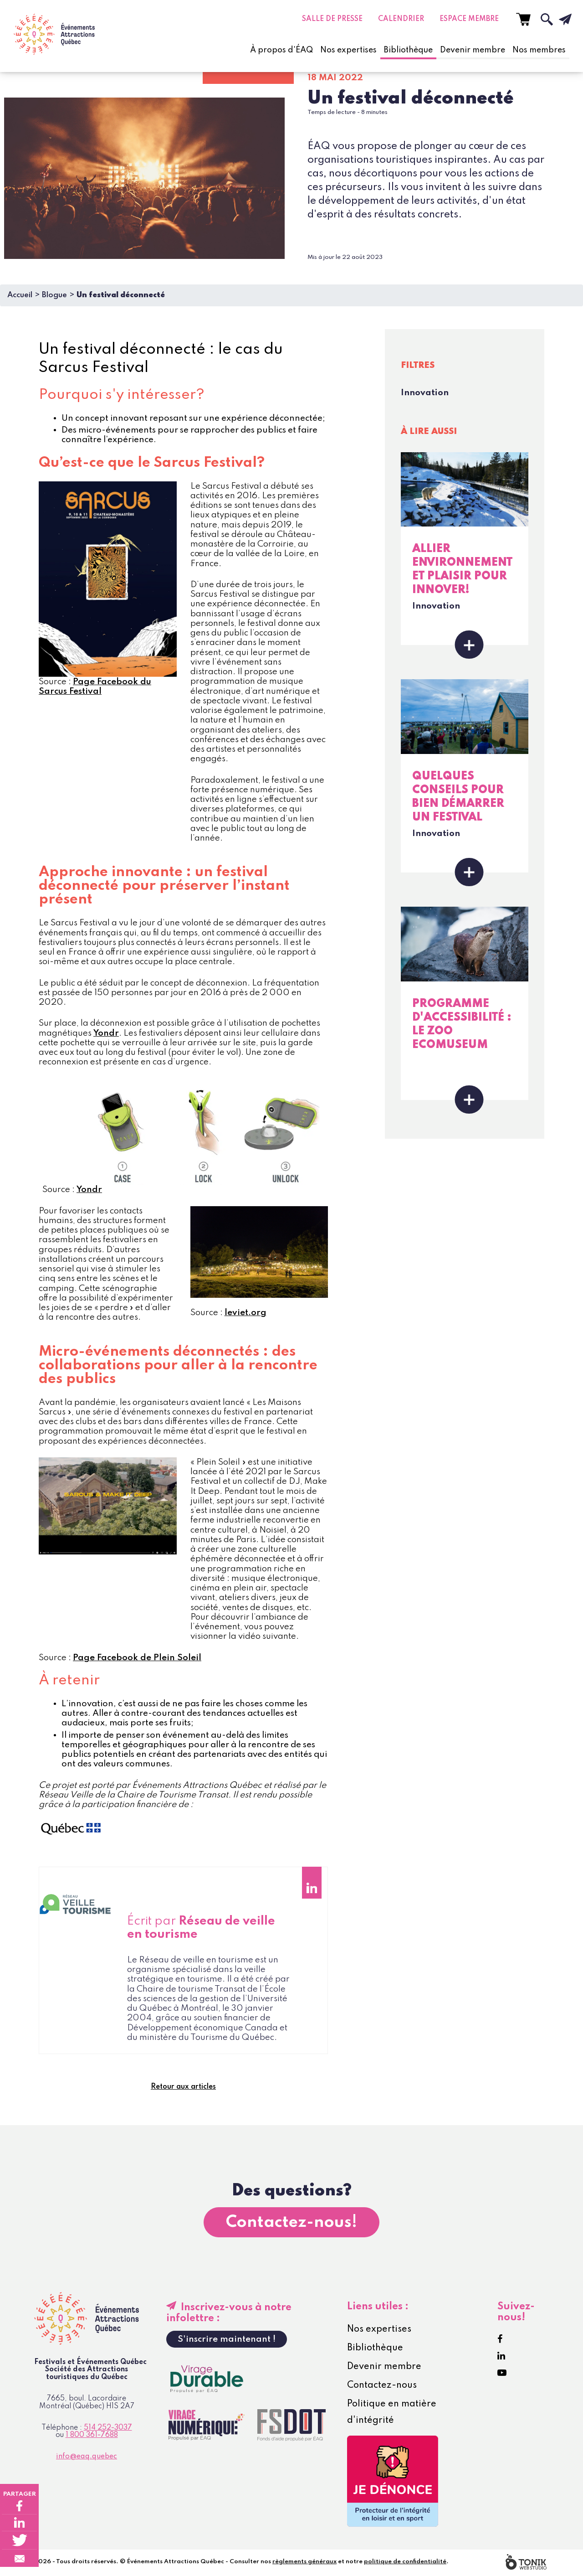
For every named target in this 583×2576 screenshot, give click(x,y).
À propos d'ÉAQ (281, 50)
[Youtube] (501, 2375)
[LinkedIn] (501, 2358)
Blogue (54, 295)
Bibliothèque (408, 50)
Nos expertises (348, 50)
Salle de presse (332, 19)
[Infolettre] (558, 19)
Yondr (106, 1033)
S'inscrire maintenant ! (227, 2341)
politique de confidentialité (405, 2563)
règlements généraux (304, 2563)
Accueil (19, 295)
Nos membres (539, 50)
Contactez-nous (382, 2387)
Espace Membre (469, 19)
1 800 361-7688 (92, 2437)
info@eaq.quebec (86, 2458)
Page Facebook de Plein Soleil (137, 1657)
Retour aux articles (183, 2088)
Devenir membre (472, 50)
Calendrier (401, 19)
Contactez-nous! (291, 2224)
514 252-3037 (108, 2429)
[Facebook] (499, 2341)
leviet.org (245, 1312)
